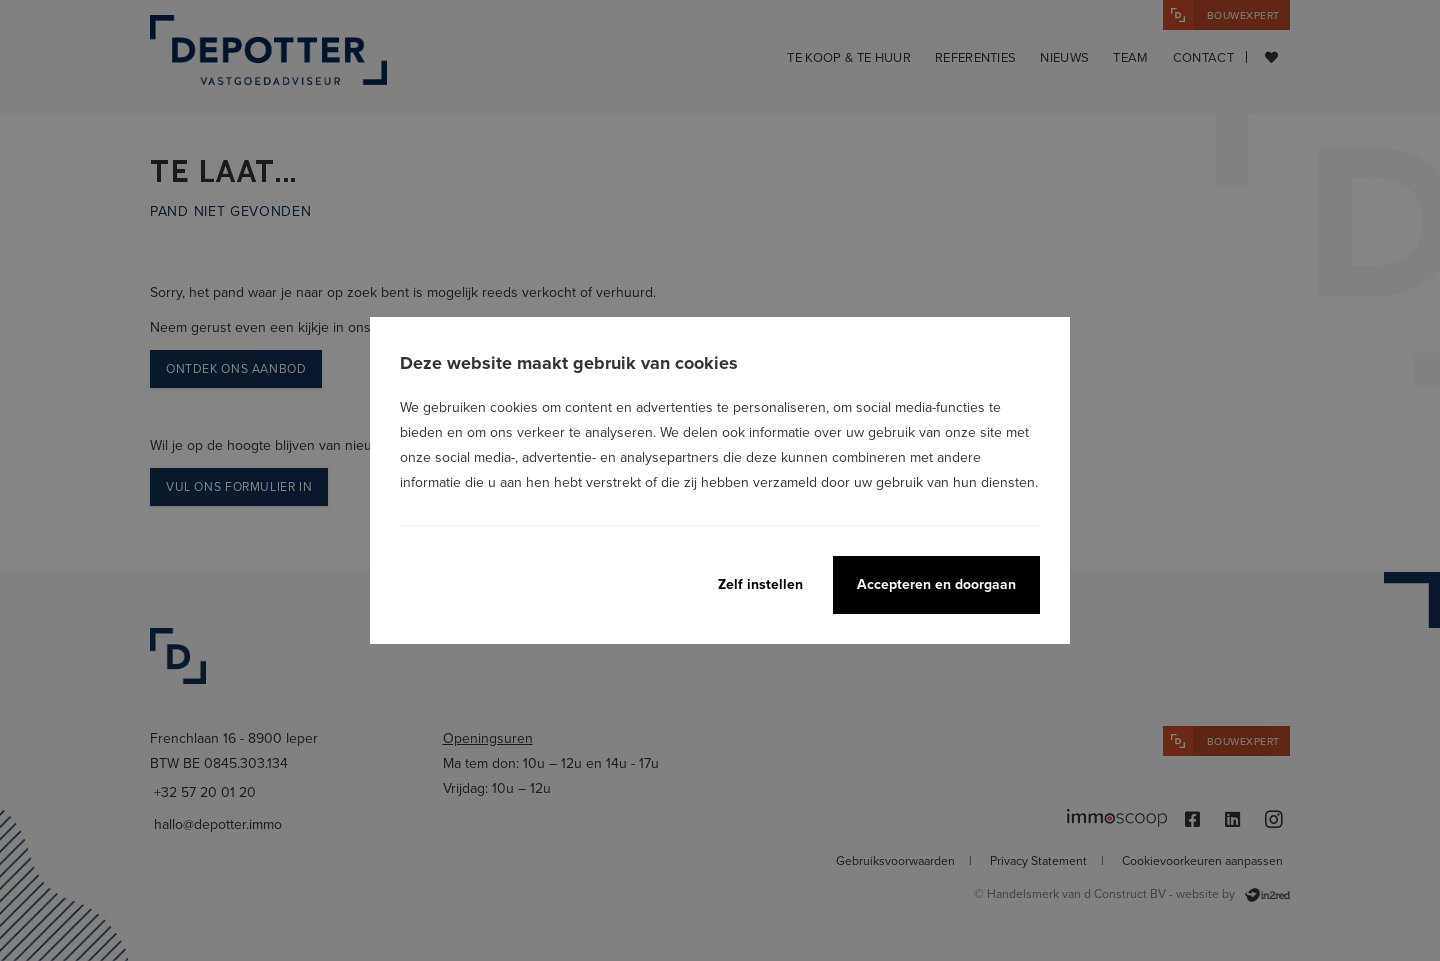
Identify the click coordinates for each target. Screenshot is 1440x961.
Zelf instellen (760, 584)
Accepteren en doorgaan (936, 584)
